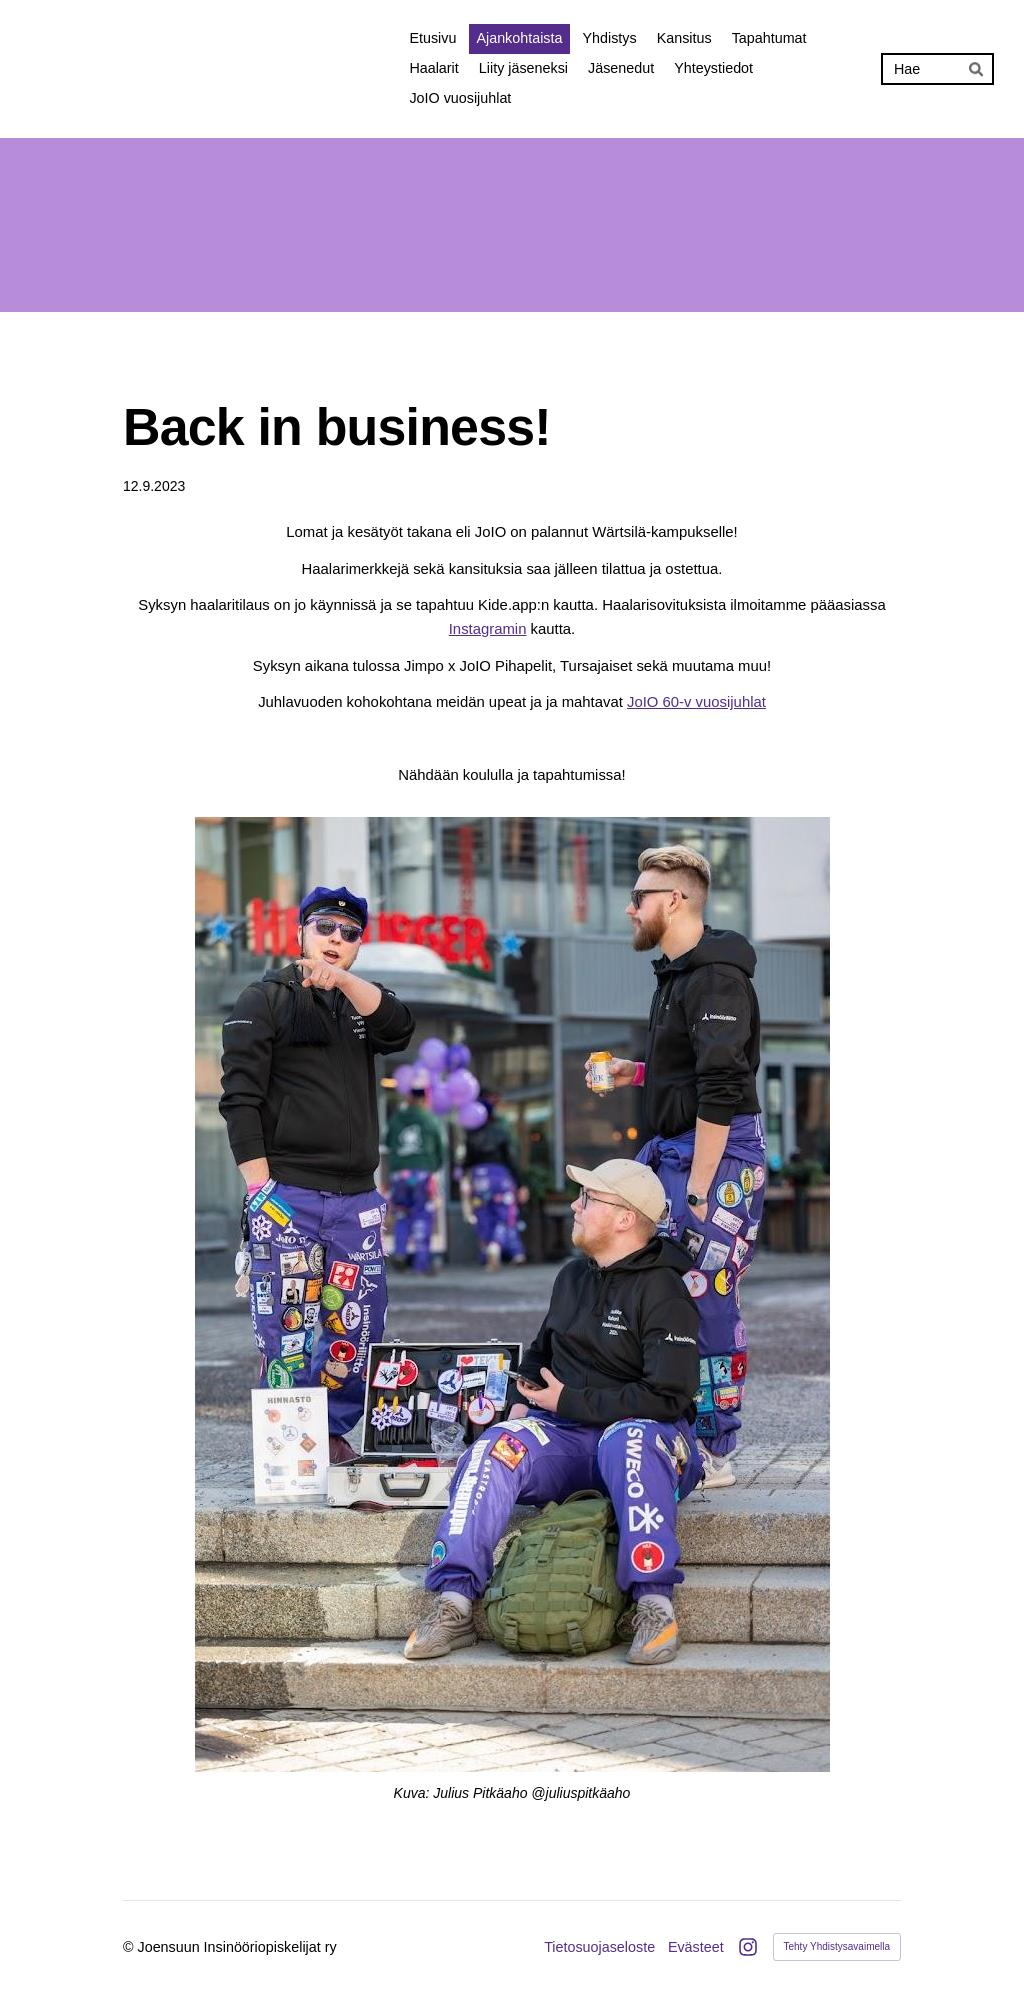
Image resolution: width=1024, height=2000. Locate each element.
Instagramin (488, 629)
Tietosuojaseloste (599, 1947)
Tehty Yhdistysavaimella (837, 1946)
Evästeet (696, 1947)
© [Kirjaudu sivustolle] (130, 1947)
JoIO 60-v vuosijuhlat (696, 702)
